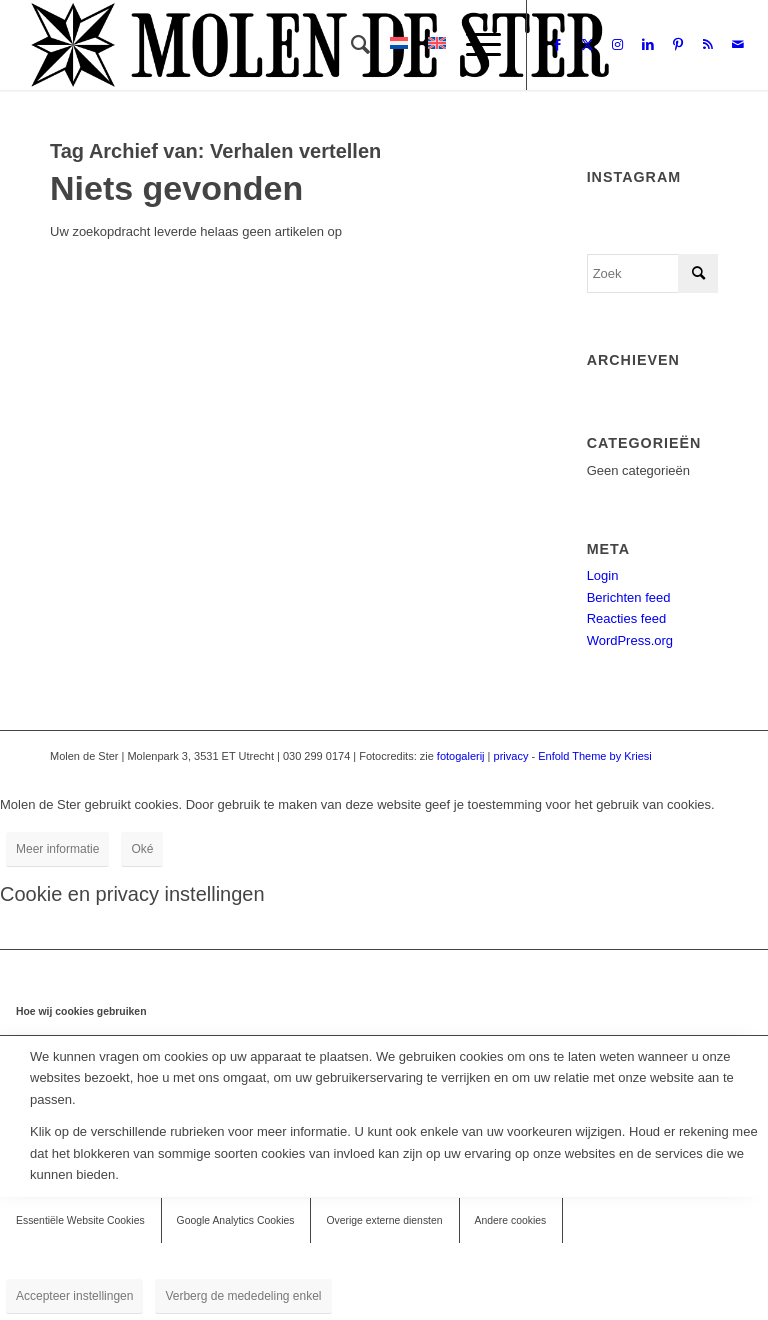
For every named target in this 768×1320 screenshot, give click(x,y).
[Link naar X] (588, 45)
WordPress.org (630, 640)
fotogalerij (461, 756)
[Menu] (473, 45)
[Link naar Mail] (738, 45)
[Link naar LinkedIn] (648, 45)
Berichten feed (629, 597)
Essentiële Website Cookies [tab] (80, 1220)
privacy (511, 756)
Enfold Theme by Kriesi (595, 756)
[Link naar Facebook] (558, 45)
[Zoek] (350, 45)
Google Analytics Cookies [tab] (236, 1220)
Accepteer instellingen (74, 1296)
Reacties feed (627, 618)
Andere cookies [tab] (511, 1220)
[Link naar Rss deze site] (708, 45)
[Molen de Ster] (320, 45)
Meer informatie (57, 849)
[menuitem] (350, 45)
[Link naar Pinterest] (678, 45)
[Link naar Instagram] (618, 45)
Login (603, 575)
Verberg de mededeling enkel (243, 1296)
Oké (142, 849)
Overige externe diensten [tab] (384, 1220)
